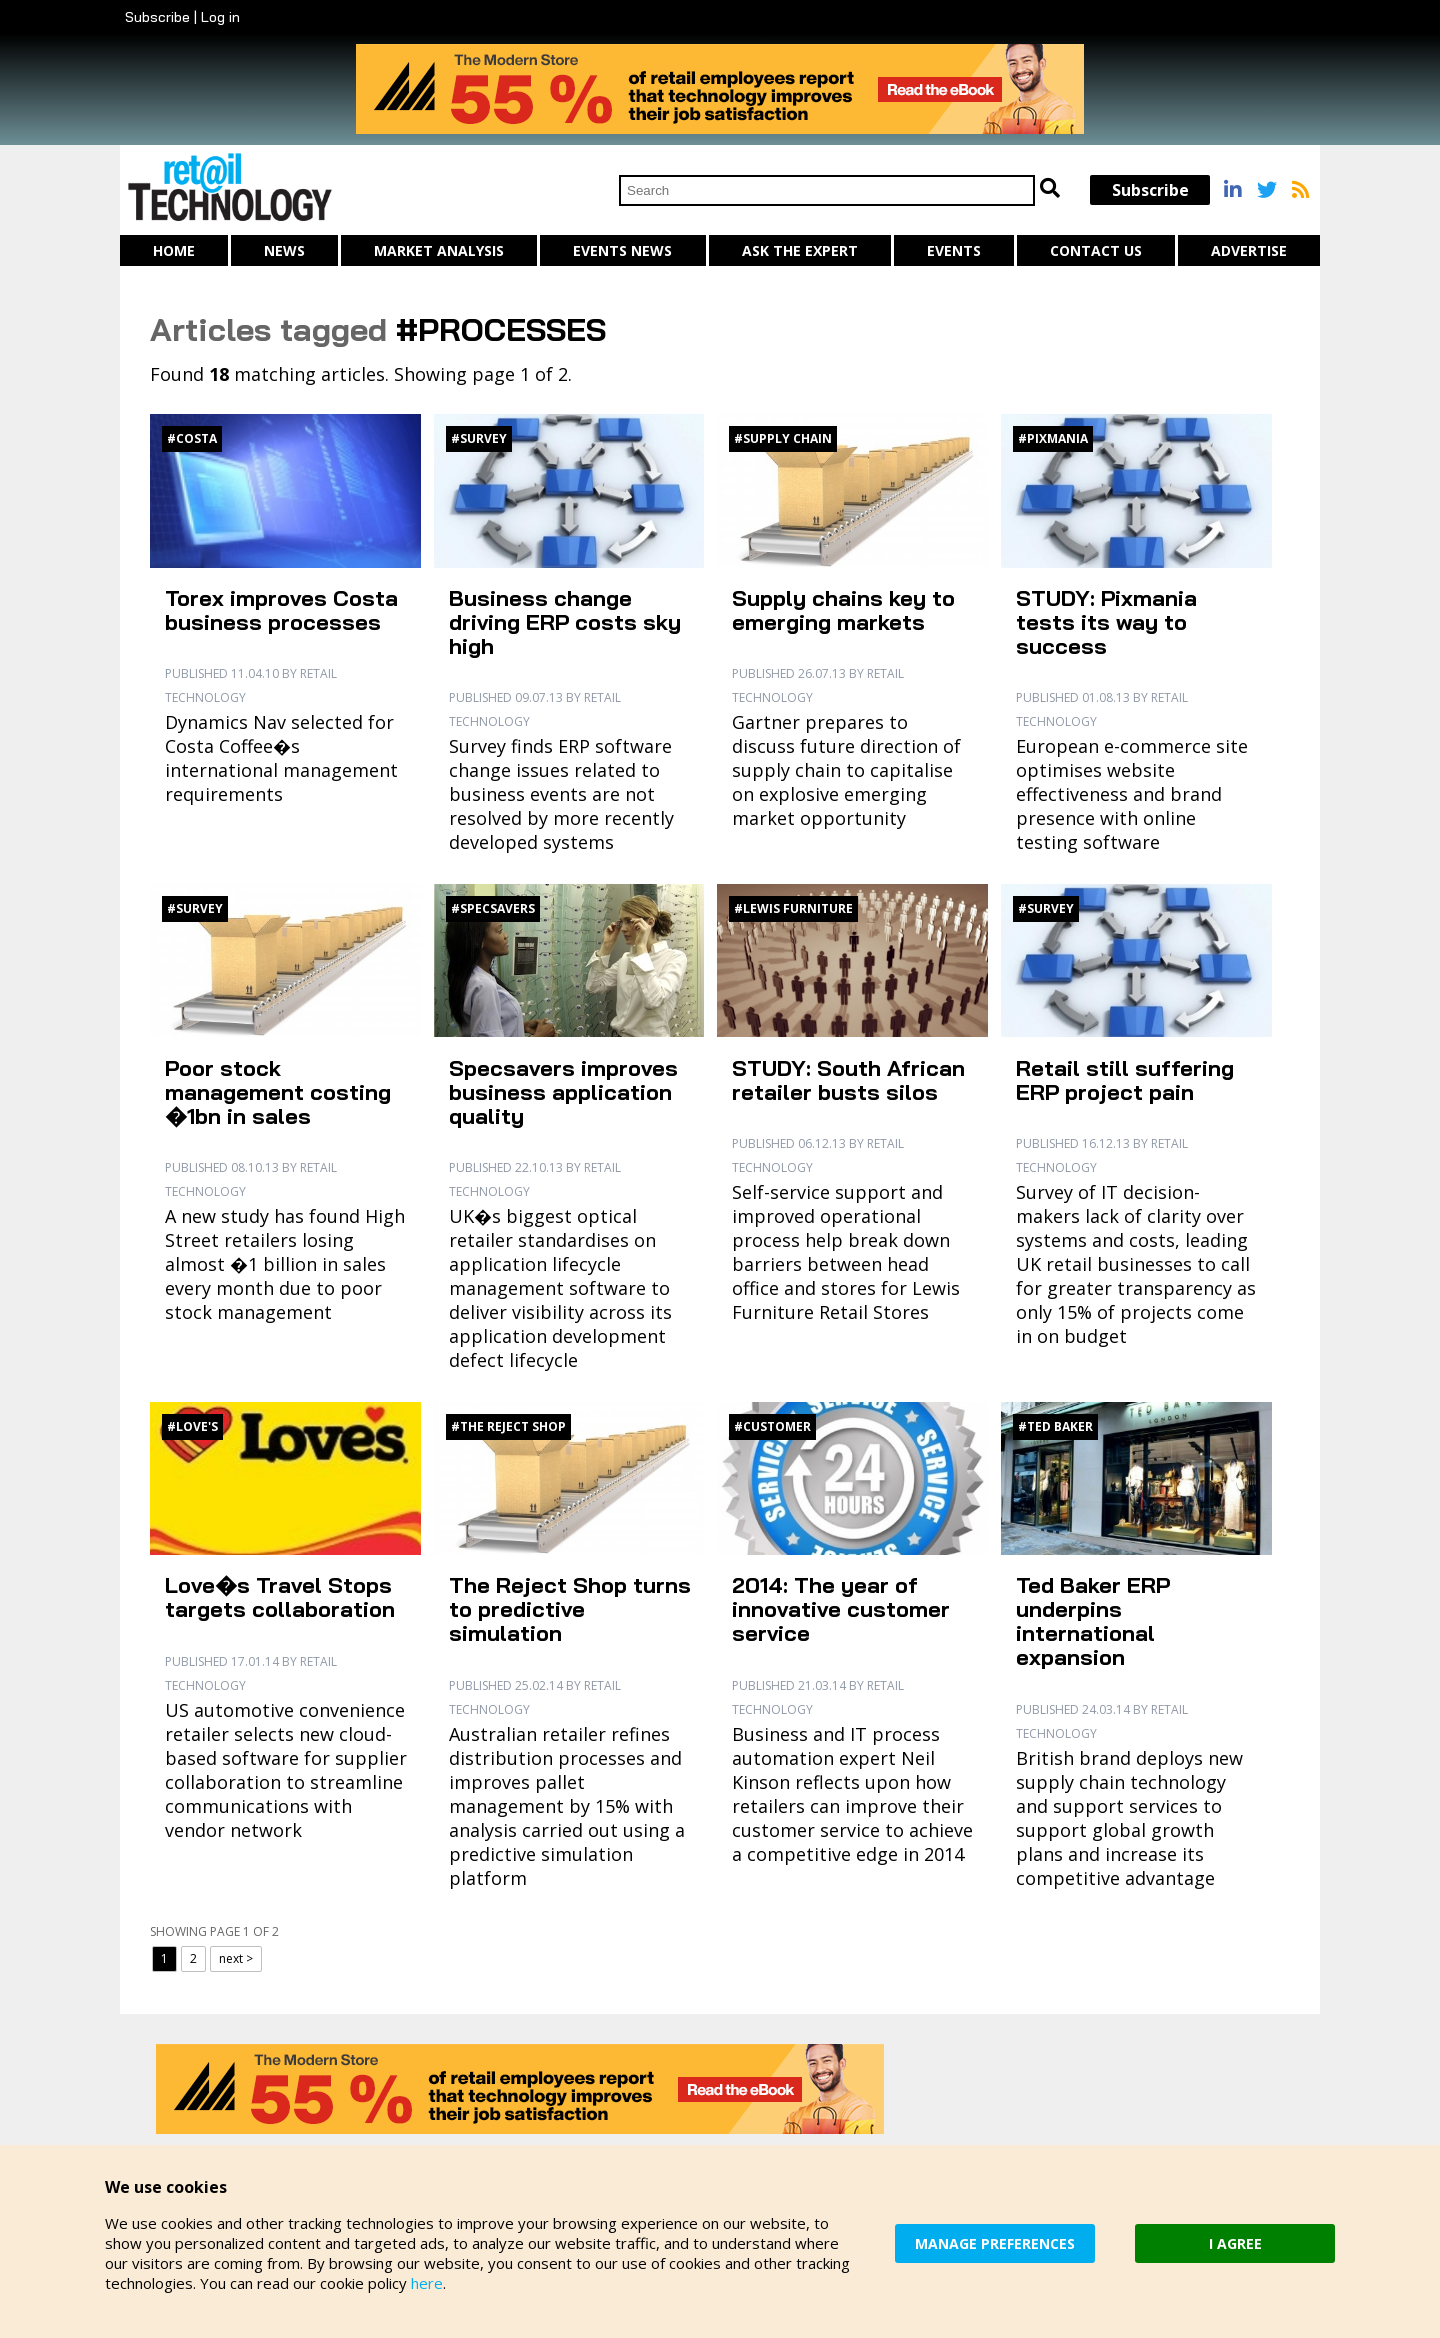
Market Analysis (439, 250)
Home (174, 250)
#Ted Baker (1055, 1426)
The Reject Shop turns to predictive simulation (570, 1609)
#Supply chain (783, 438)
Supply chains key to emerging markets (843, 610)
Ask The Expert (800, 250)
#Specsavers (493, 908)
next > (236, 1958)
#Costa (192, 438)
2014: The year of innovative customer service (841, 1609)
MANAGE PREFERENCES (995, 2243)
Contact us (1096, 250)
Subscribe (157, 17)
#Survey (479, 438)
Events (954, 250)
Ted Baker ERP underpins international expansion (1093, 1621)
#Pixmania (1053, 438)
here (427, 2283)
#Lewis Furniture (793, 908)
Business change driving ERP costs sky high (565, 622)
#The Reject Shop (508, 1426)
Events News (622, 250)
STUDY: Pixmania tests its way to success (1106, 622)
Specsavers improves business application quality (563, 1092)
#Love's (192, 1426)
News (284, 250)
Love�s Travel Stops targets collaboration (280, 1597)
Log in (220, 17)
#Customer (772, 1426)
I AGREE (1235, 2243)
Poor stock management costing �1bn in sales (278, 1092)
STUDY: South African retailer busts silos (848, 1080)
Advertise (1249, 250)
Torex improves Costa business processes (281, 610)
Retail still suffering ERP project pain (1125, 1080)
